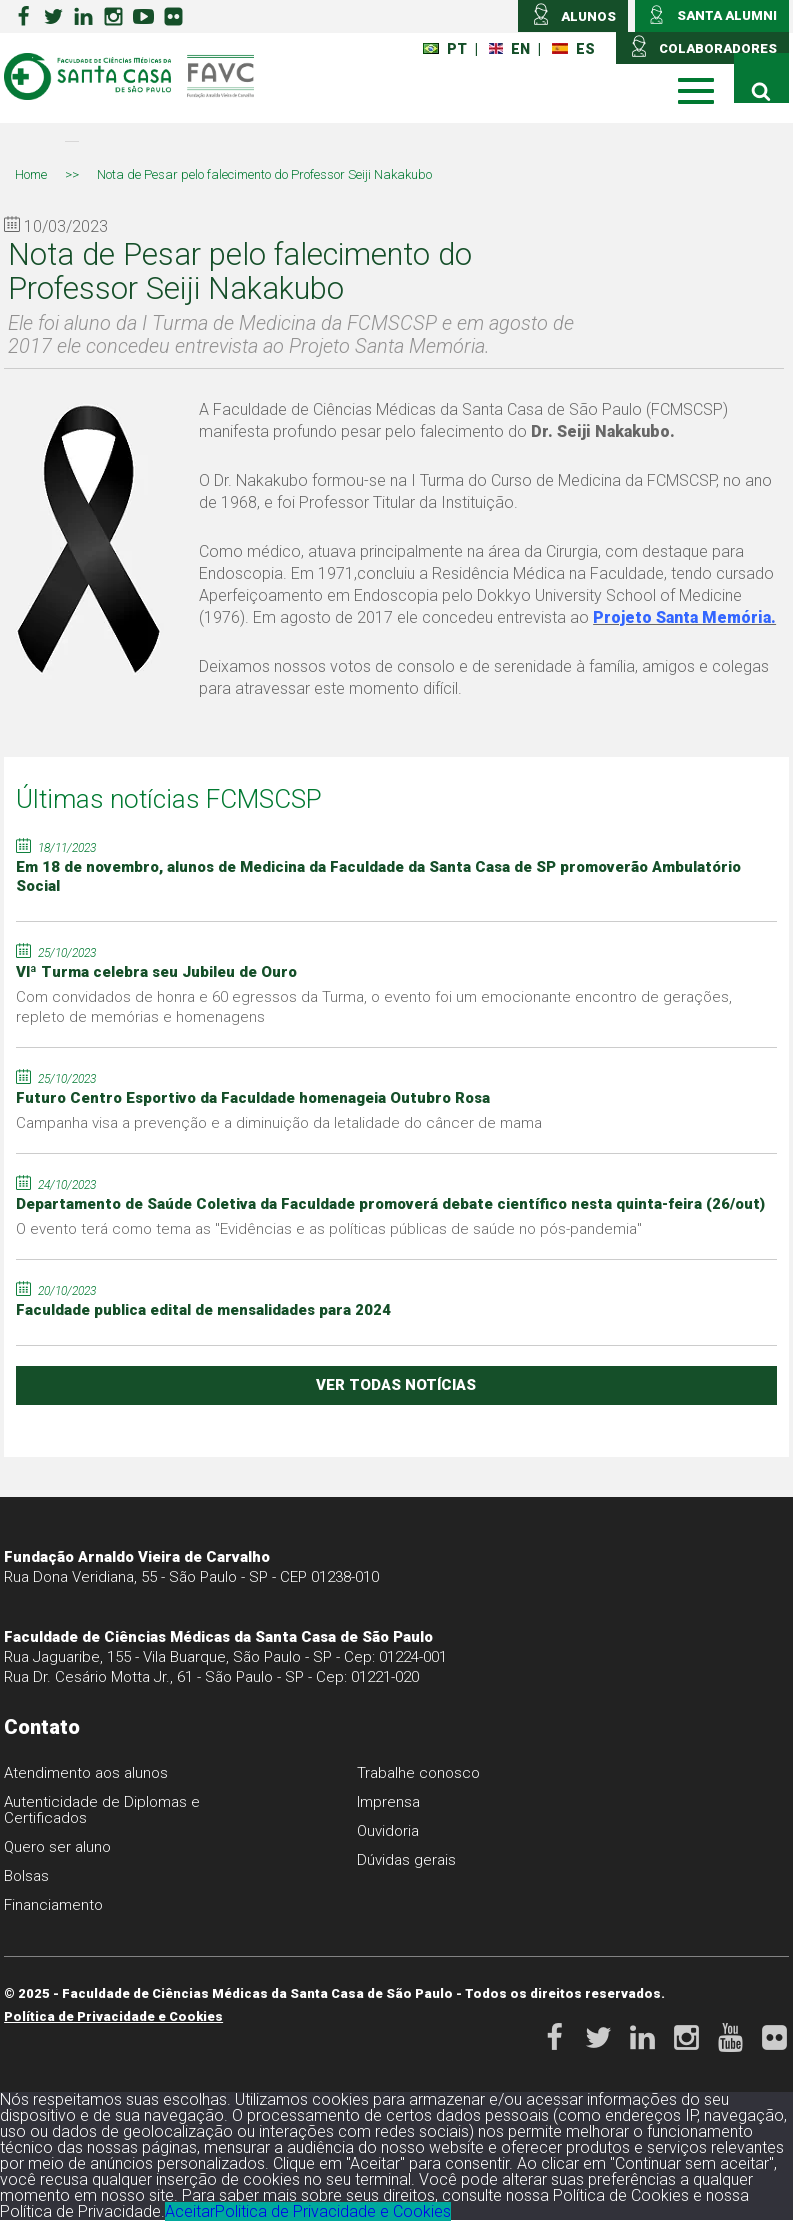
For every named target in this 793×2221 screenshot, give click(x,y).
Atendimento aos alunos (86, 1773)
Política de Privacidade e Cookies (113, 2016)
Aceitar (190, 2211)
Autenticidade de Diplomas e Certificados (102, 1810)
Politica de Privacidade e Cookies (333, 2211)
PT (445, 49)
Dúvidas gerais (406, 1860)
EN (509, 49)
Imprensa (388, 1802)
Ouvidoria (388, 1831)
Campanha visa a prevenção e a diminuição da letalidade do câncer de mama (279, 1123)
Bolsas (26, 1876)
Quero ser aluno (57, 1847)
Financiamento (53, 1905)
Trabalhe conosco (418, 1773)
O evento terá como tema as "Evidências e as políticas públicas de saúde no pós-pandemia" (329, 1229)
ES (573, 49)
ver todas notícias (396, 1385)
